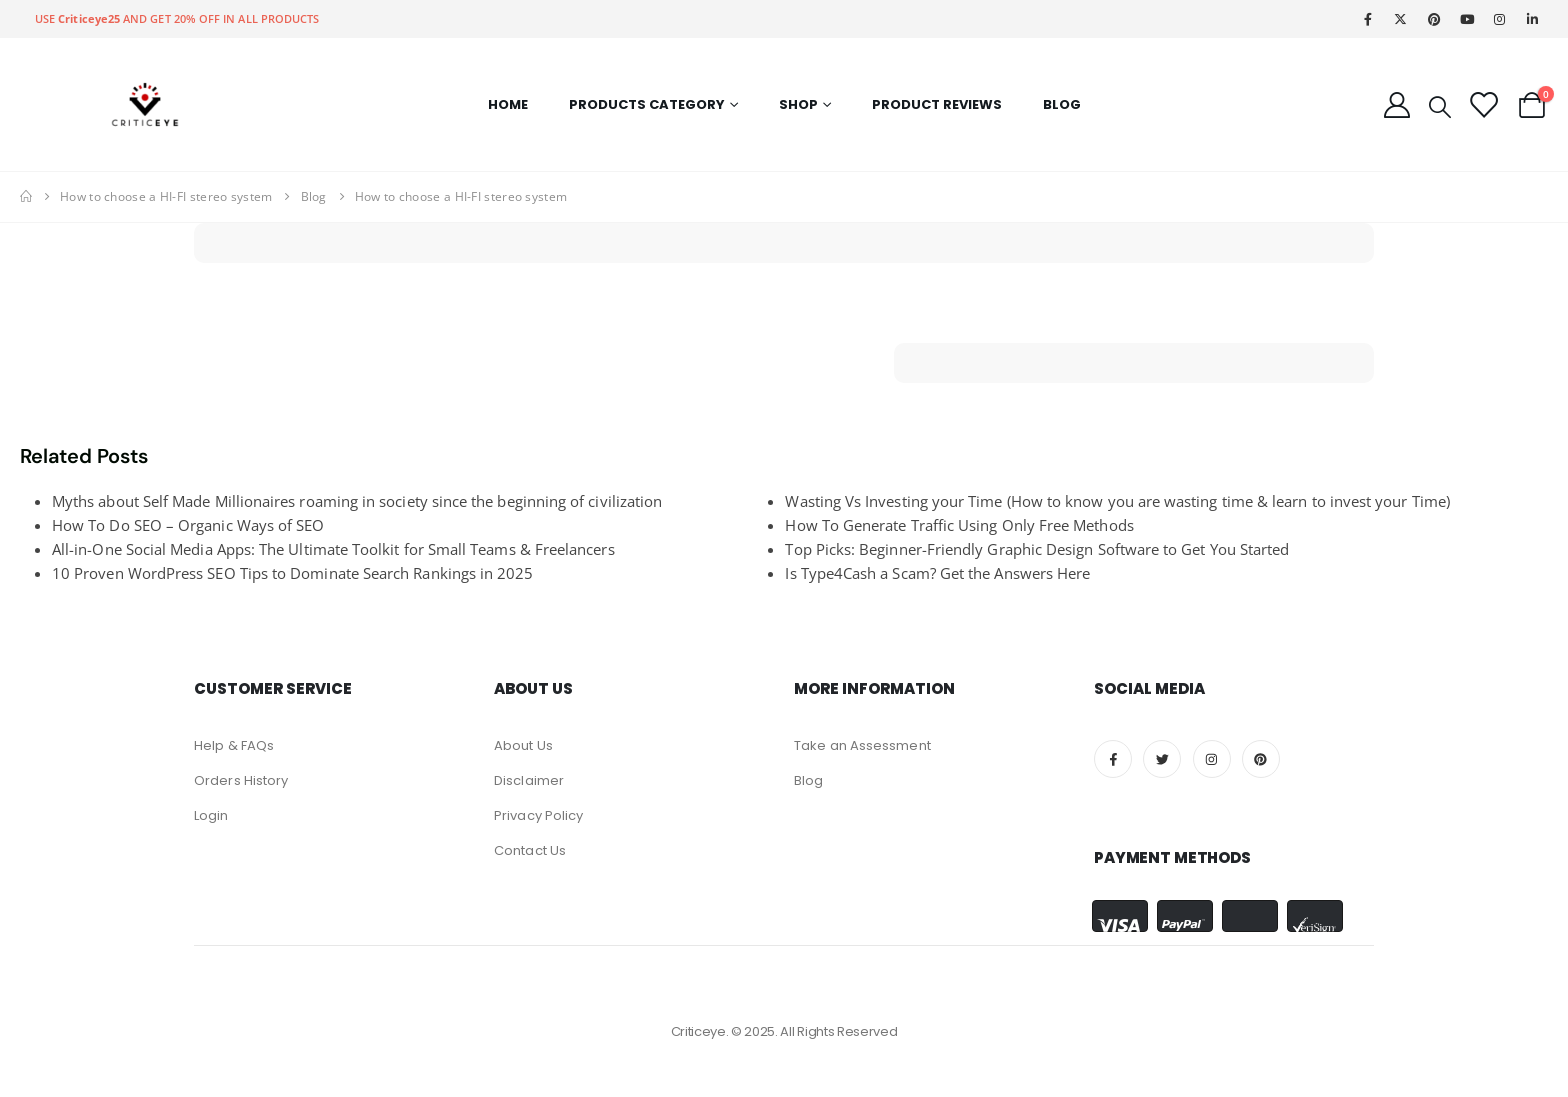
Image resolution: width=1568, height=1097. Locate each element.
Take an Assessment (862, 745)
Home (508, 104)
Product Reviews (937, 104)
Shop (798, 104)
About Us (523, 745)
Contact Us (530, 850)
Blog (1062, 104)
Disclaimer (529, 780)
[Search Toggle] (1440, 105)
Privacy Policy (538, 815)
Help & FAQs (234, 745)
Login (211, 815)
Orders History (241, 780)
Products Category (647, 104)
